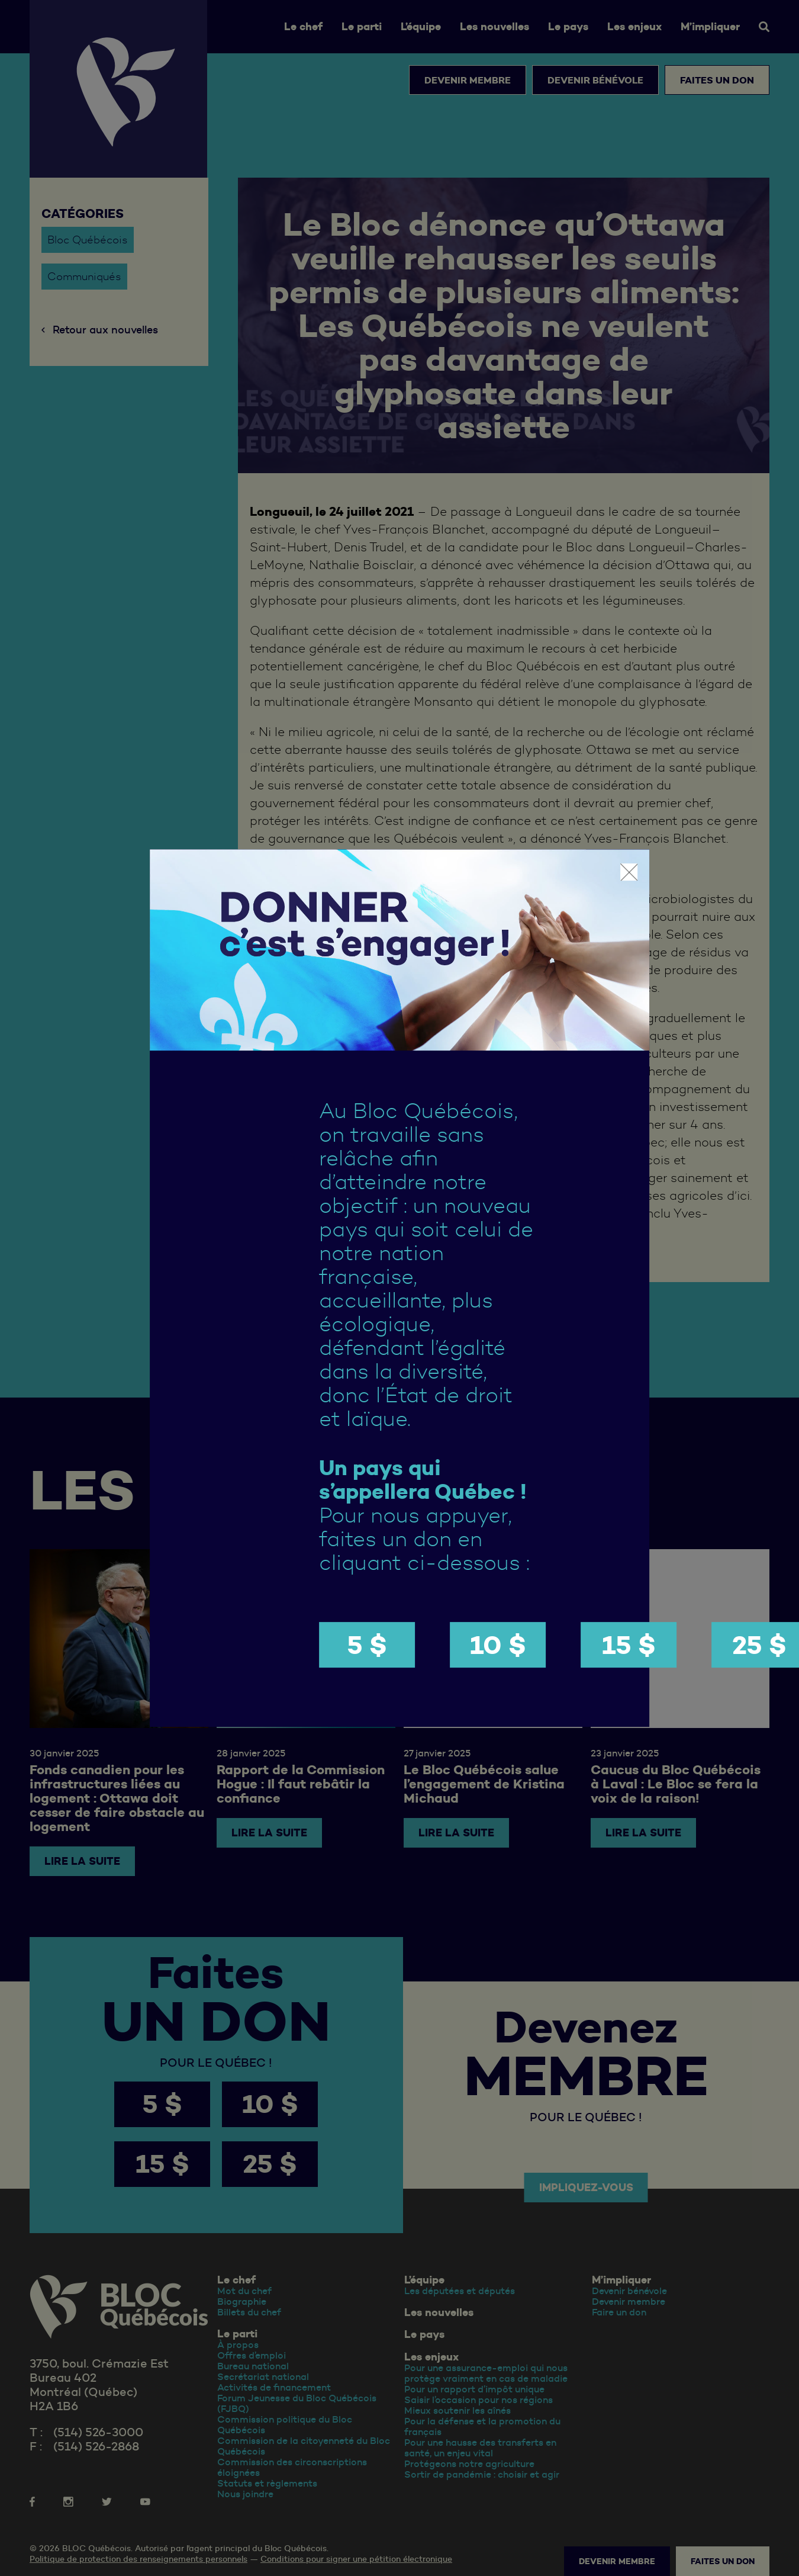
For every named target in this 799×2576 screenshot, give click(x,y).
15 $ (629, 1645)
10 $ (498, 1645)
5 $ (367, 1645)
